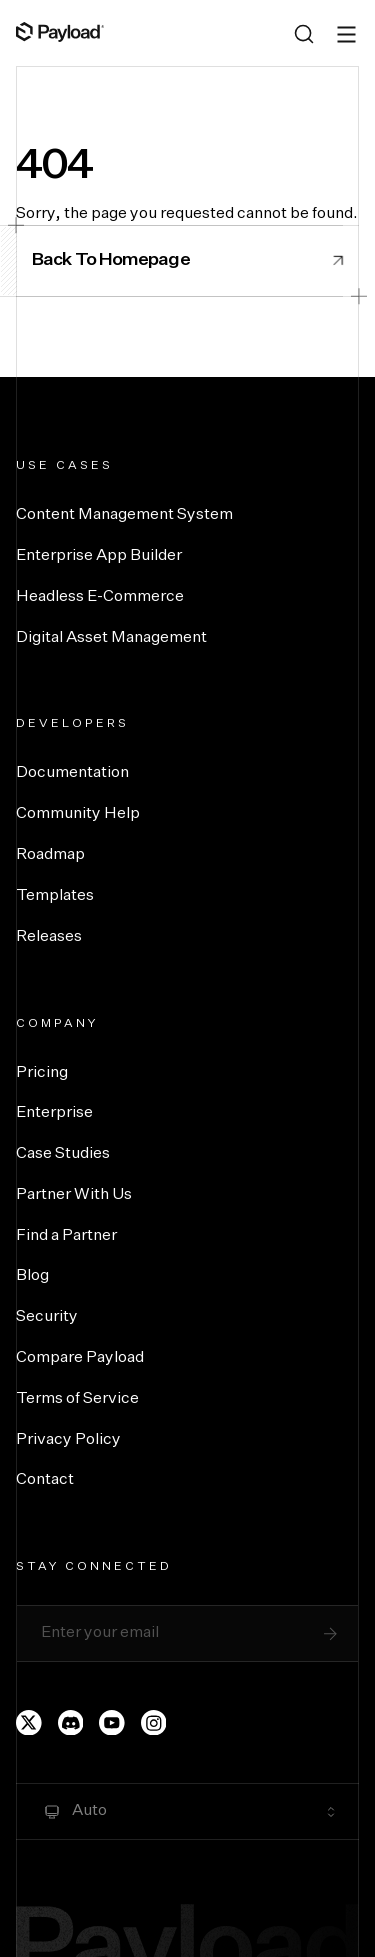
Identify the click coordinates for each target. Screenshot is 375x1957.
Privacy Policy (68, 1440)
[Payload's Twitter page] (29, 1723)
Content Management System (124, 515)
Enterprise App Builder (99, 556)
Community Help (78, 814)
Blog (32, 1276)
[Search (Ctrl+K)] (304, 34)
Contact (45, 1480)
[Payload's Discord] (71, 1723)
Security (47, 1317)
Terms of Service (77, 1399)
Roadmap (50, 855)
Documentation (72, 773)
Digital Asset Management (111, 638)
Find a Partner (66, 1236)
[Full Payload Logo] (60, 32)
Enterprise (54, 1113)
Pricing (42, 1073)
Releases (49, 937)
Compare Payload (80, 1358)
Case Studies (63, 1154)
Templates (55, 896)
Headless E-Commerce (100, 597)
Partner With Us (74, 1195)
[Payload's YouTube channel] (112, 1723)
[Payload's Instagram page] (154, 1723)
